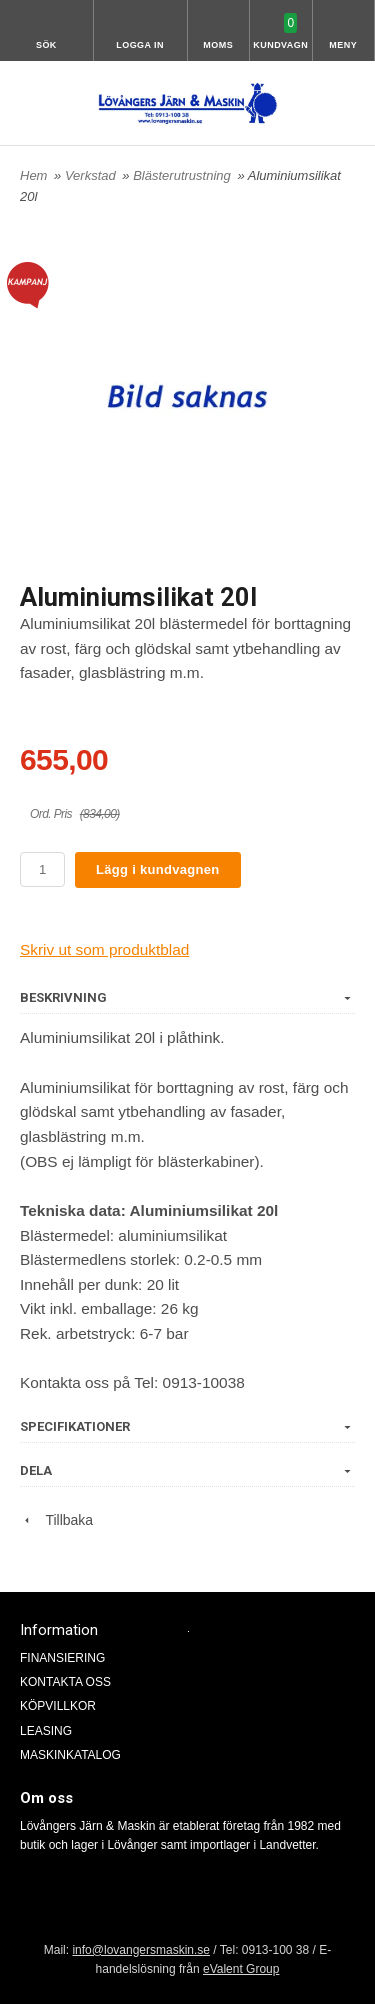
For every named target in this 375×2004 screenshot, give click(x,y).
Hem (33, 175)
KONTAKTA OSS (65, 1682)
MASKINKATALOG (70, 1755)
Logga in (140, 45)
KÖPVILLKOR (58, 1706)
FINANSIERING (62, 1658)
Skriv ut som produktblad (104, 949)
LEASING (46, 1731)
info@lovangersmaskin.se (141, 1950)
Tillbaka (56, 1520)
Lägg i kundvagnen (158, 869)
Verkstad (92, 175)
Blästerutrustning (183, 175)
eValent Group (241, 1969)
